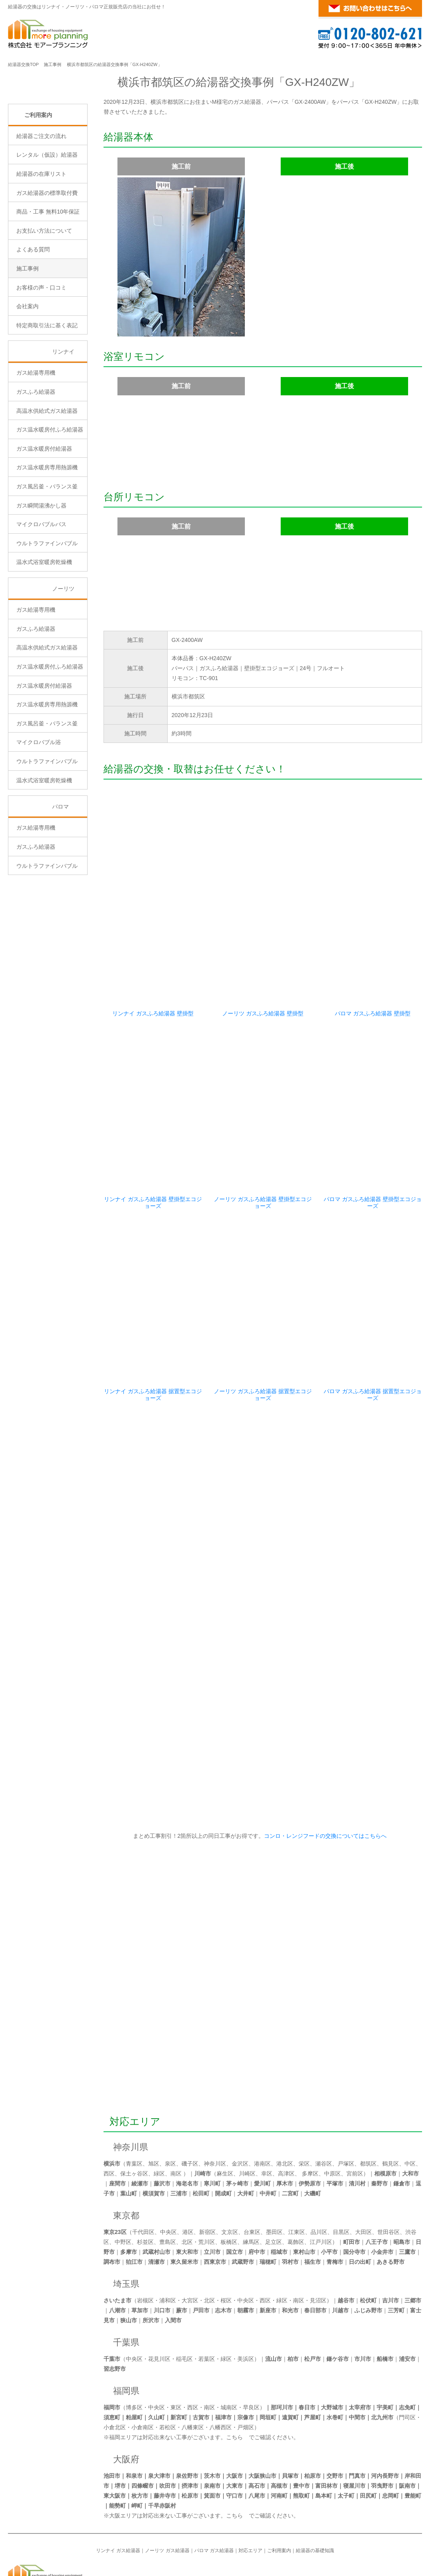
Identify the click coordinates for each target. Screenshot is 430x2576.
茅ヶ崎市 (237, 2124)
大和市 (410, 2114)
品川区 (319, 2172)
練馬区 (251, 2182)
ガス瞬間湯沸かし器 (41, 573)
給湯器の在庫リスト (41, 241)
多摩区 (310, 2114)
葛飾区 (295, 2182)
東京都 (126, 2156)
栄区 (304, 2104)
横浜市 (112, 2104)
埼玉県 (126, 2224)
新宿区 (207, 2172)
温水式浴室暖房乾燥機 (44, 629)
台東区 (252, 2172)
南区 (176, 2114)
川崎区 (247, 2114)
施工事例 (52, 64)
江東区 (296, 2172)
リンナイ (63, 419)
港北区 (284, 2104)
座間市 (117, 2124)
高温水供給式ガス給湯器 (47, 478)
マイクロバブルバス (41, 592)
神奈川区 (215, 2104)
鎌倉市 (401, 2124)
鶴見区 (390, 2104)
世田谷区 (388, 2172)
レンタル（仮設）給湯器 (47, 222)
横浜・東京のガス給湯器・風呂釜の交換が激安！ (350, 2509)
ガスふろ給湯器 (35, 459)
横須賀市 (154, 2134)
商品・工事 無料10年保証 (48, 279)
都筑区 (368, 2104)
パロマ (60, 874)
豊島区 (167, 2182)
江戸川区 (321, 2182)
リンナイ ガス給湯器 (118, 2491)
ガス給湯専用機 (35, 440)
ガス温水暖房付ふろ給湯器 (49, 497)
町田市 (351, 2182)
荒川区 (206, 2182)
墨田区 (274, 2172)
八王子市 (377, 2182)
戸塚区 (346, 2104)
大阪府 (126, 2400)
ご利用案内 (38, 182)
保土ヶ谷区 (134, 2114)
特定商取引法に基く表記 (47, 392)
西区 (109, 2114)
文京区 (229, 2172)
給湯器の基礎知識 (315, 2491)
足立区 (273, 2182)
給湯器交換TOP (23, 64)
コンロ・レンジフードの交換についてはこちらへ (324, 1776)
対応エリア (134, 2061)
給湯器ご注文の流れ (41, 203)
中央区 (168, 2172)
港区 (188, 2172)
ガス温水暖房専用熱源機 (47, 535)
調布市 (112, 2202)
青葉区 (134, 2104)
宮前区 (354, 2114)
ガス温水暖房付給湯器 (44, 516)
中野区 (123, 2182)
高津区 (286, 2114)
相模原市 (385, 2114)
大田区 (363, 2172)
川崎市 (202, 2114)
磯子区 (190, 2104)
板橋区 (229, 2182)
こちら (234, 2377)
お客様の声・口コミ (41, 355)
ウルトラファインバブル (47, 610)
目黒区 (341, 2172)
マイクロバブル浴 (38, 810)
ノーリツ (63, 656)
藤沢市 (162, 2124)
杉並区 (145, 2182)
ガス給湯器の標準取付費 (47, 260)
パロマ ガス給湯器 (214, 2491)
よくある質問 (33, 317)
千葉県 (126, 2283)
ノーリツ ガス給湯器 (167, 2491)
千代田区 (143, 2172)
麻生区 (225, 2114)
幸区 (266, 2114)
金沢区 (240, 2104)
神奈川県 (130, 2087)
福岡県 (126, 2331)
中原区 (332, 2114)
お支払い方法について (44, 298)
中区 (410, 2104)
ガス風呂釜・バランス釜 (47, 554)
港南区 (262, 2104)
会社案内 (27, 374)
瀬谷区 (323, 2104)
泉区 (170, 2104)
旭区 (153, 2104)
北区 (187, 2182)
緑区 (159, 2114)
